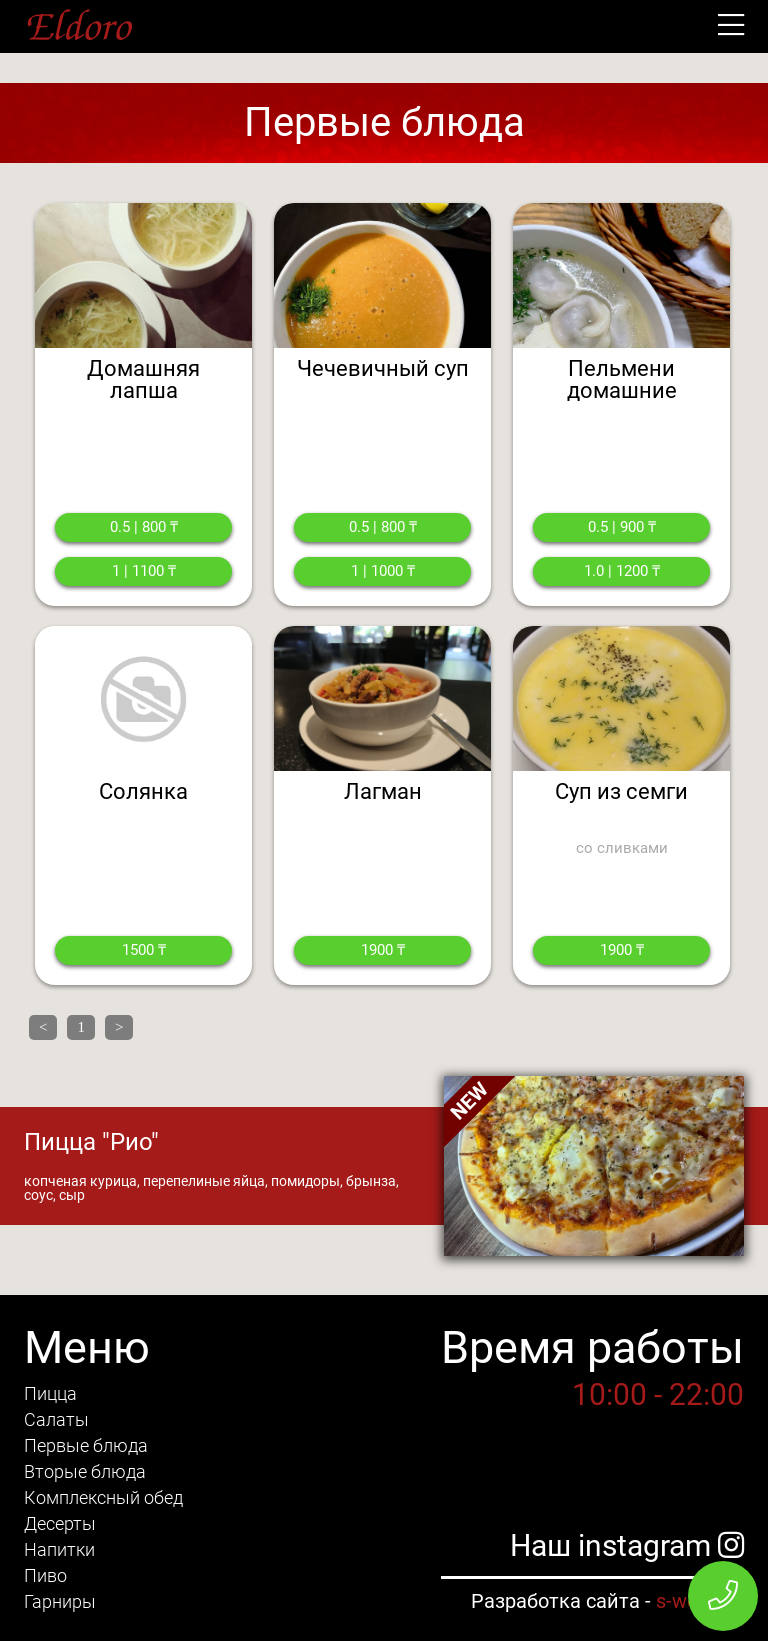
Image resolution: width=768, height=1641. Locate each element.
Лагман (383, 791)
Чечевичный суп (383, 368)
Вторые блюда (85, 1471)
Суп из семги (621, 791)
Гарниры (60, 1601)
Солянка (143, 791)
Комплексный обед (103, 1497)
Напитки (59, 1549)
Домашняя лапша (143, 379)
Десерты (60, 1523)
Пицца (50, 1393)
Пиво (45, 1575)
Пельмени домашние (622, 379)
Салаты (56, 1419)
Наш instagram (627, 1545)
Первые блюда (86, 1445)
